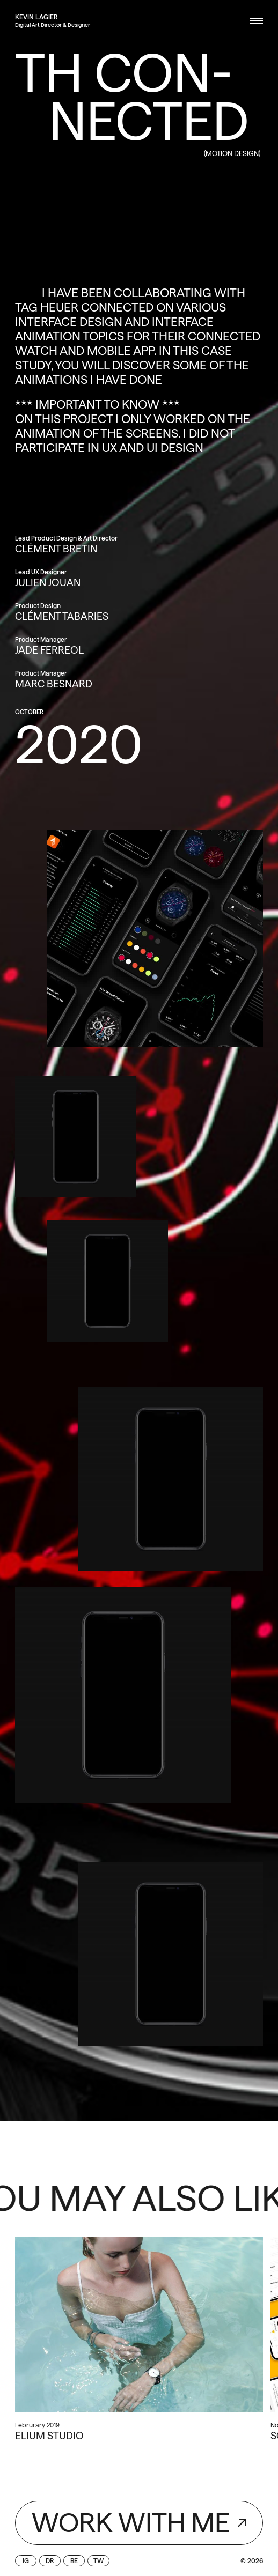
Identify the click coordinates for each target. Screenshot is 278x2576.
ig (26, 2560)
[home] (36, 17)
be (74, 2560)
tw (98, 2560)
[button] (253, 21)
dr (50, 2560)
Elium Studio (49, 2436)
